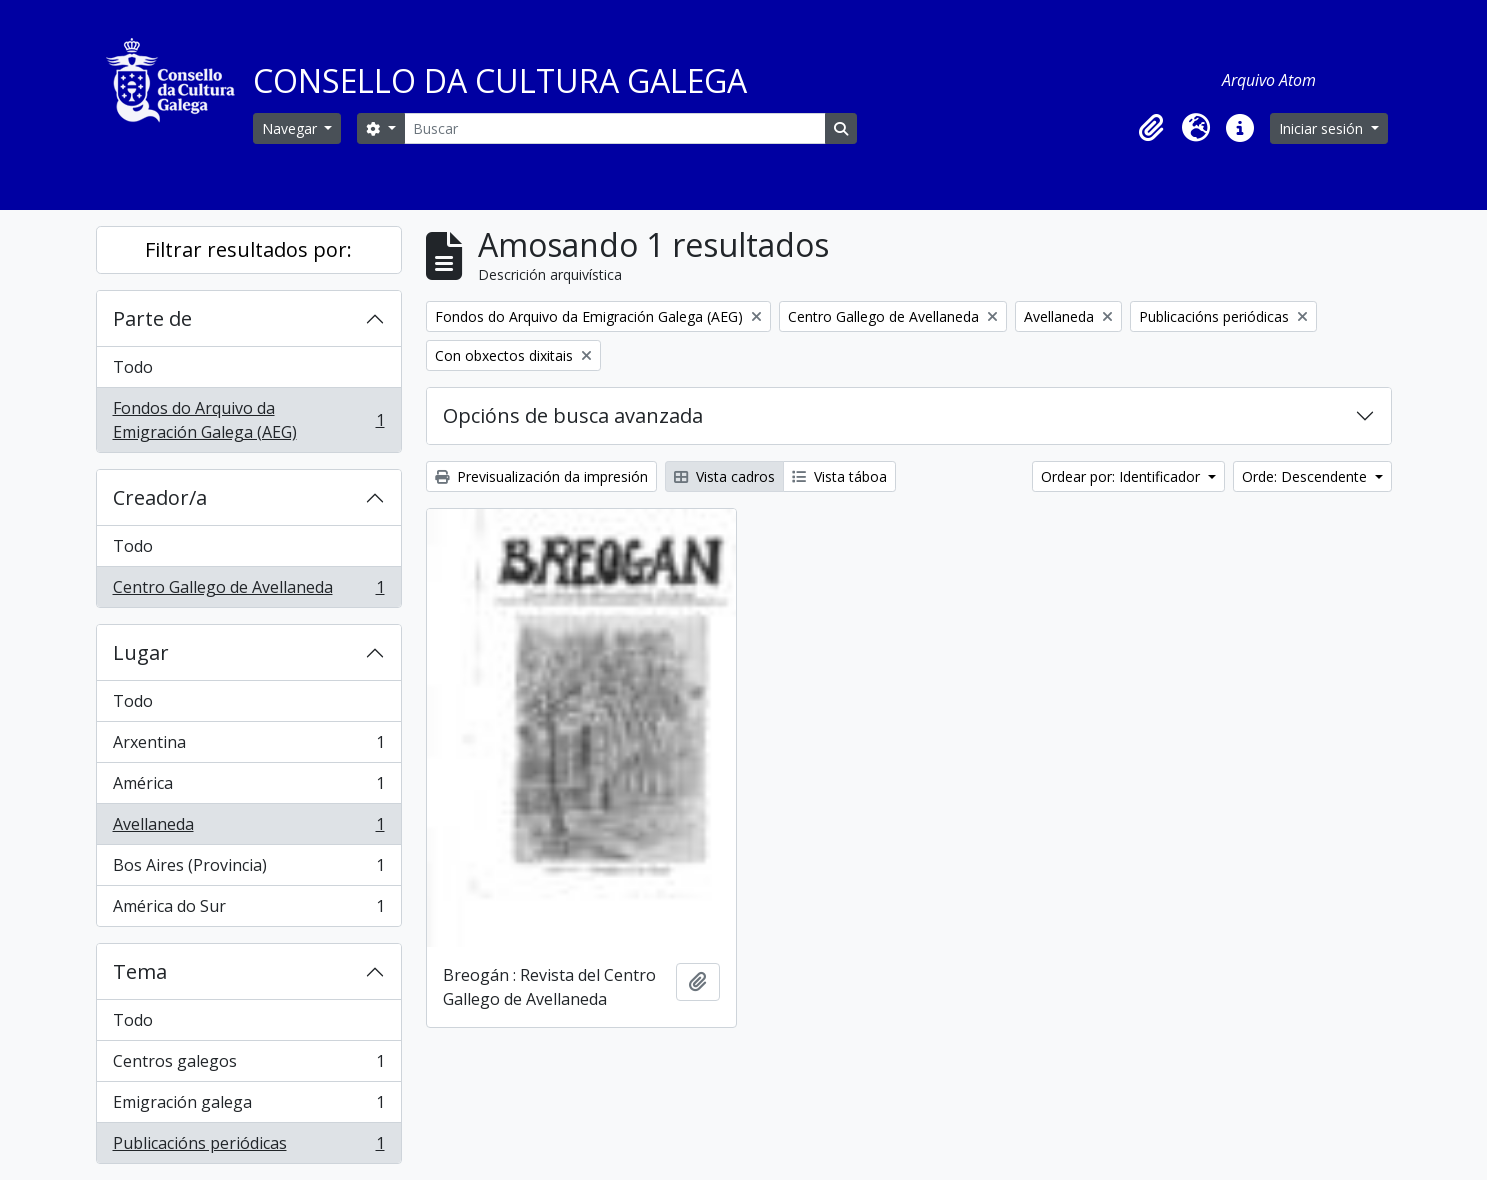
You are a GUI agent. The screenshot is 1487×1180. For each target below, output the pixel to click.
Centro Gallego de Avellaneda (248, 591)
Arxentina (248, 746)
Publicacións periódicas (248, 1147)
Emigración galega (248, 1106)
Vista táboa (839, 476)
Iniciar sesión (1323, 128)
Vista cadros (724, 476)
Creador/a (160, 497)
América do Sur (248, 910)
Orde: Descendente (1306, 476)
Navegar (291, 128)
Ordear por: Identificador (1122, 476)
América (248, 787)
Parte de (152, 318)
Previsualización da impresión (541, 476)
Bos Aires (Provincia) (248, 869)
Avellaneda (248, 828)
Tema (140, 971)
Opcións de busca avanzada (573, 415)
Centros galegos (248, 1065)
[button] (1152, 128)
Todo (133, 367)
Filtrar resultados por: (248, 249)
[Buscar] (615, 128)
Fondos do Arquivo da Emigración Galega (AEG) (248, 420)
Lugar (141, 652)
